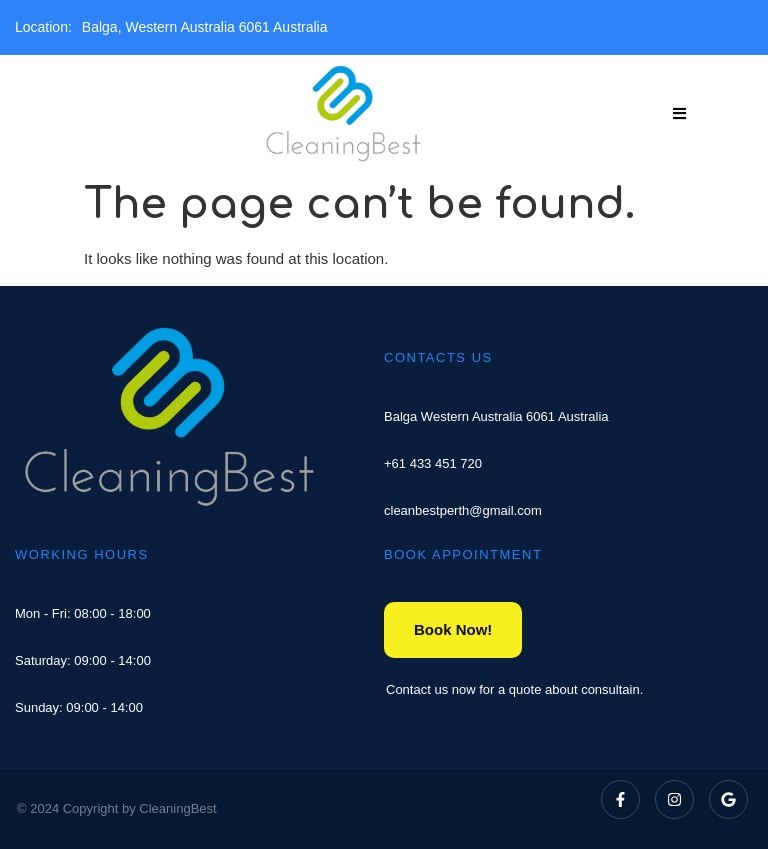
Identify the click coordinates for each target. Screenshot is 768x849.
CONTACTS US (438, 357)
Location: (43, 27)
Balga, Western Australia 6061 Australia (205, 27)
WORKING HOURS (82, 554)
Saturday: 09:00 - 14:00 (83, 660)
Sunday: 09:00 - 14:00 (79, 707)
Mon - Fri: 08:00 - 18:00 (83, 613)
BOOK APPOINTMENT (463, 554)
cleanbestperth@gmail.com (463, 510)
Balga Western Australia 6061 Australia (496, 416)
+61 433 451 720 (433, 463)
